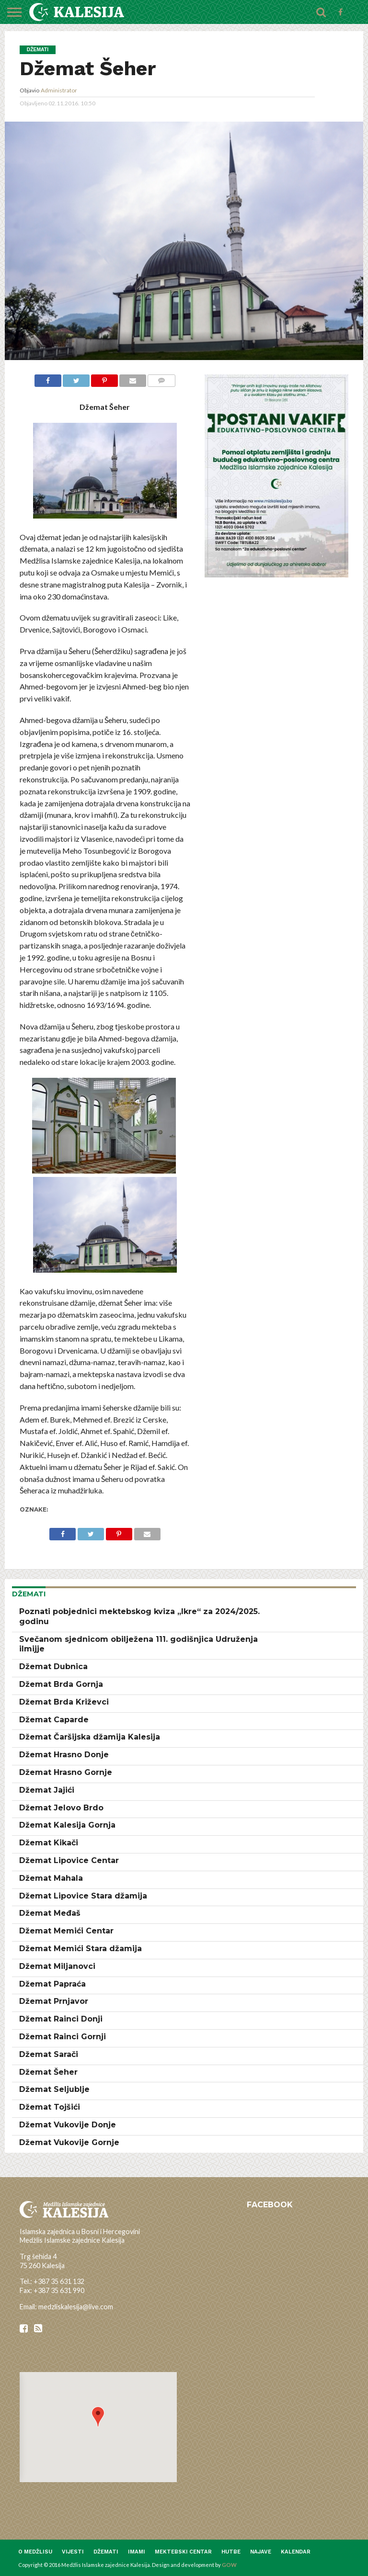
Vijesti (73, 2552)
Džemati (105, 2552)
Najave (260, 2552)
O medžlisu (35, 2552)
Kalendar (295, 2552)
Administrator (59, 90)
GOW (229, 2565)
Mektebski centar (183, 2552)
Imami (136, 2552)
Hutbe (231, 2552)
